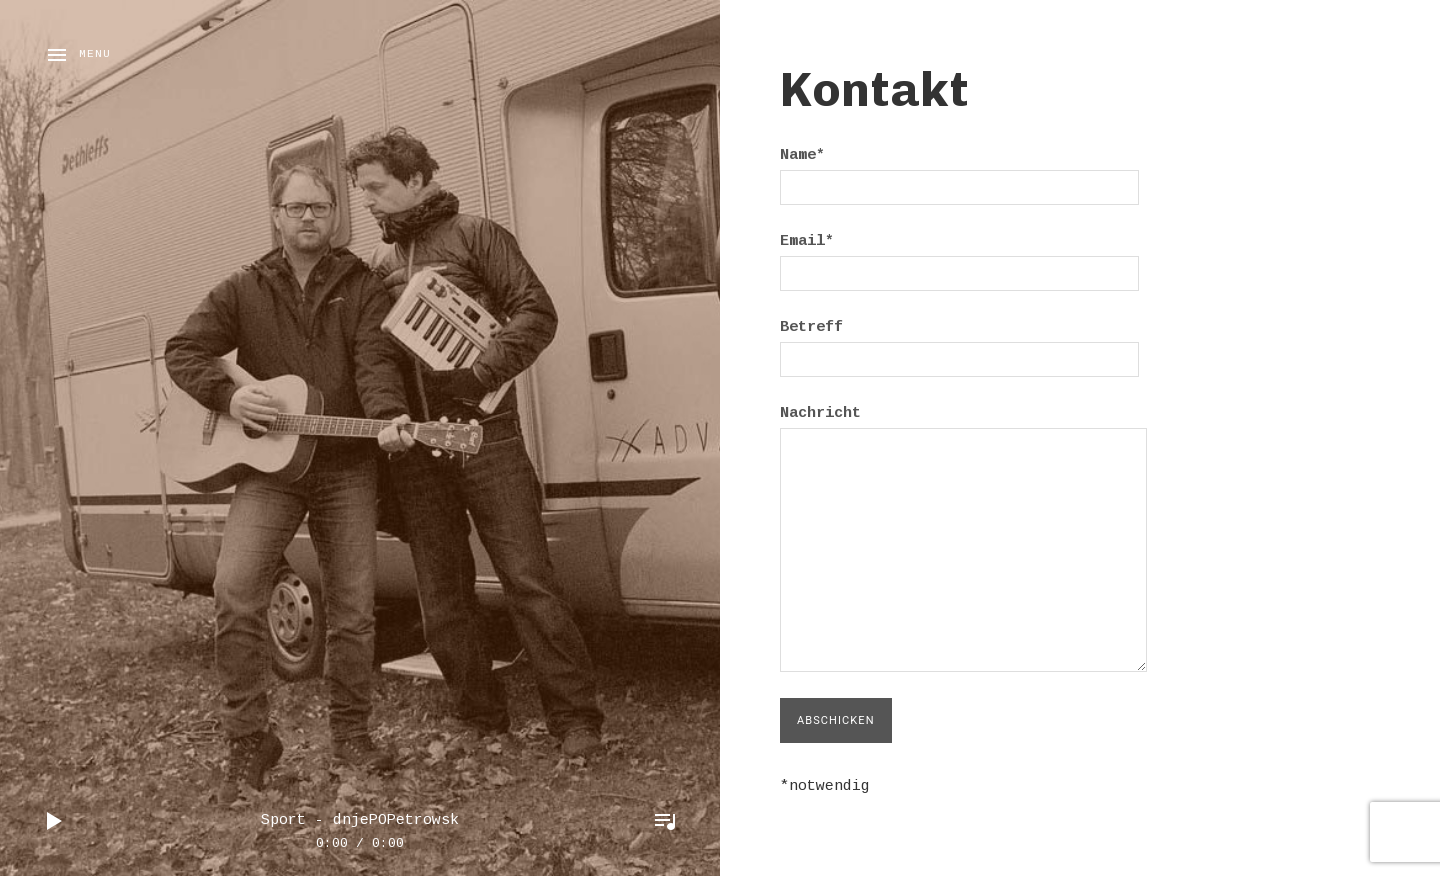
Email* (959, 257)
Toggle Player (665, 821)
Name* (959, 171)
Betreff (959, 343)
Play (55, 821)
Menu (95, 54)
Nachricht (963, 427)
